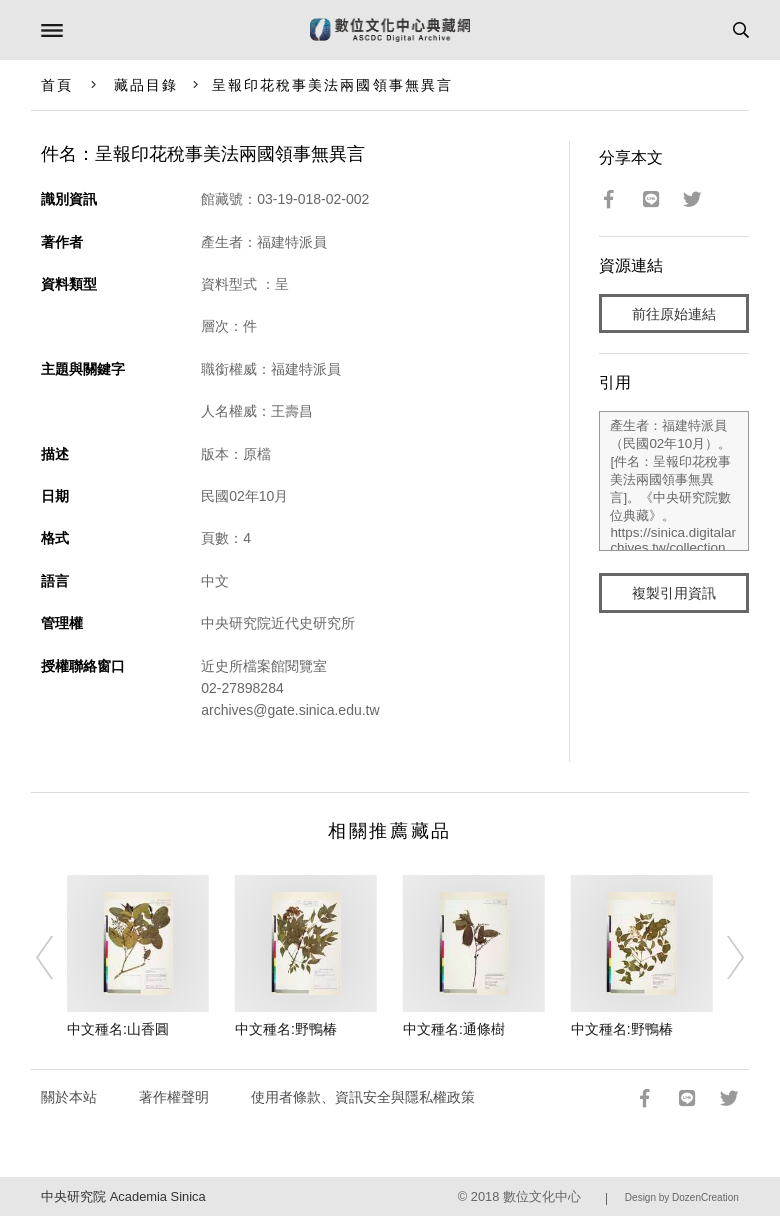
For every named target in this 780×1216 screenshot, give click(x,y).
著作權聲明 (174, 1097)
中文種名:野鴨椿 (286, 1029)
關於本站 (69, 1097)
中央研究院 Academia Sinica (123, 1196)
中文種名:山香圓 (118, 1029)
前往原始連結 (674, 314)
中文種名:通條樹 (454, 1029)
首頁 (57, 85)
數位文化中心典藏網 (390, 30)
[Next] (722, 957)
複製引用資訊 (674, 593)
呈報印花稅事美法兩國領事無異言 (333, 85)
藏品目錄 (146, 85)
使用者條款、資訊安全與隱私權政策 (363, 1097)
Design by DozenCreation (682, 1197)
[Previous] (58, 957)
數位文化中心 (542, 1196)
